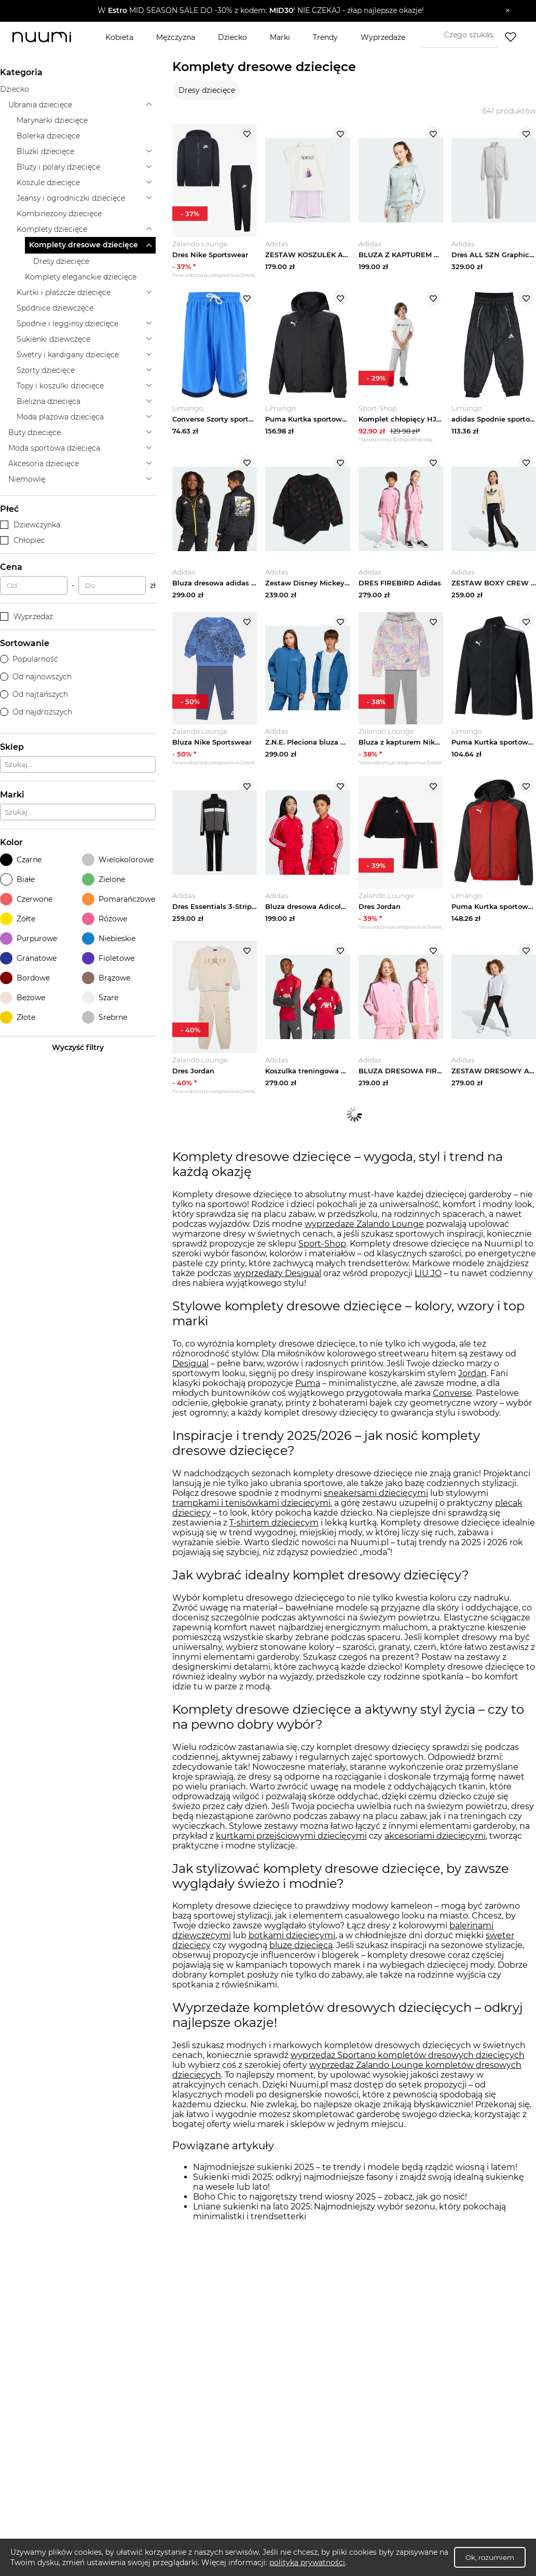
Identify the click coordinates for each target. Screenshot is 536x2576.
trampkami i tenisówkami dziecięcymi (251, 1510)
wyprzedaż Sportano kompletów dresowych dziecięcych (408, 2062)
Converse (452, 1400)
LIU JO (428, 1280)
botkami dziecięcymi (292, 1943)
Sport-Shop (322, 1251)
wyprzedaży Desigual (277, 1280)
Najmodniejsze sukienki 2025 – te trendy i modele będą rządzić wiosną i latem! (355, 2174)
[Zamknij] (507, 11)
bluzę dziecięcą (301, 1952)
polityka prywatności (307, 2562)
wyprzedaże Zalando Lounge (364, 1231)
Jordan (472, 1380)
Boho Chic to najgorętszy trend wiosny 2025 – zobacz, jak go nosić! (330, 2204)
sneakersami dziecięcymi (376, 1500)
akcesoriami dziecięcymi (435, 1842)
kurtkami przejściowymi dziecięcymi (291, 1842)
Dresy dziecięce (206, 90)
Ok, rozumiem (489, 2557)
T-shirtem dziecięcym (274, 1529)
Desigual (190, 1371)
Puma (307, 1390)
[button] (260, 11)
